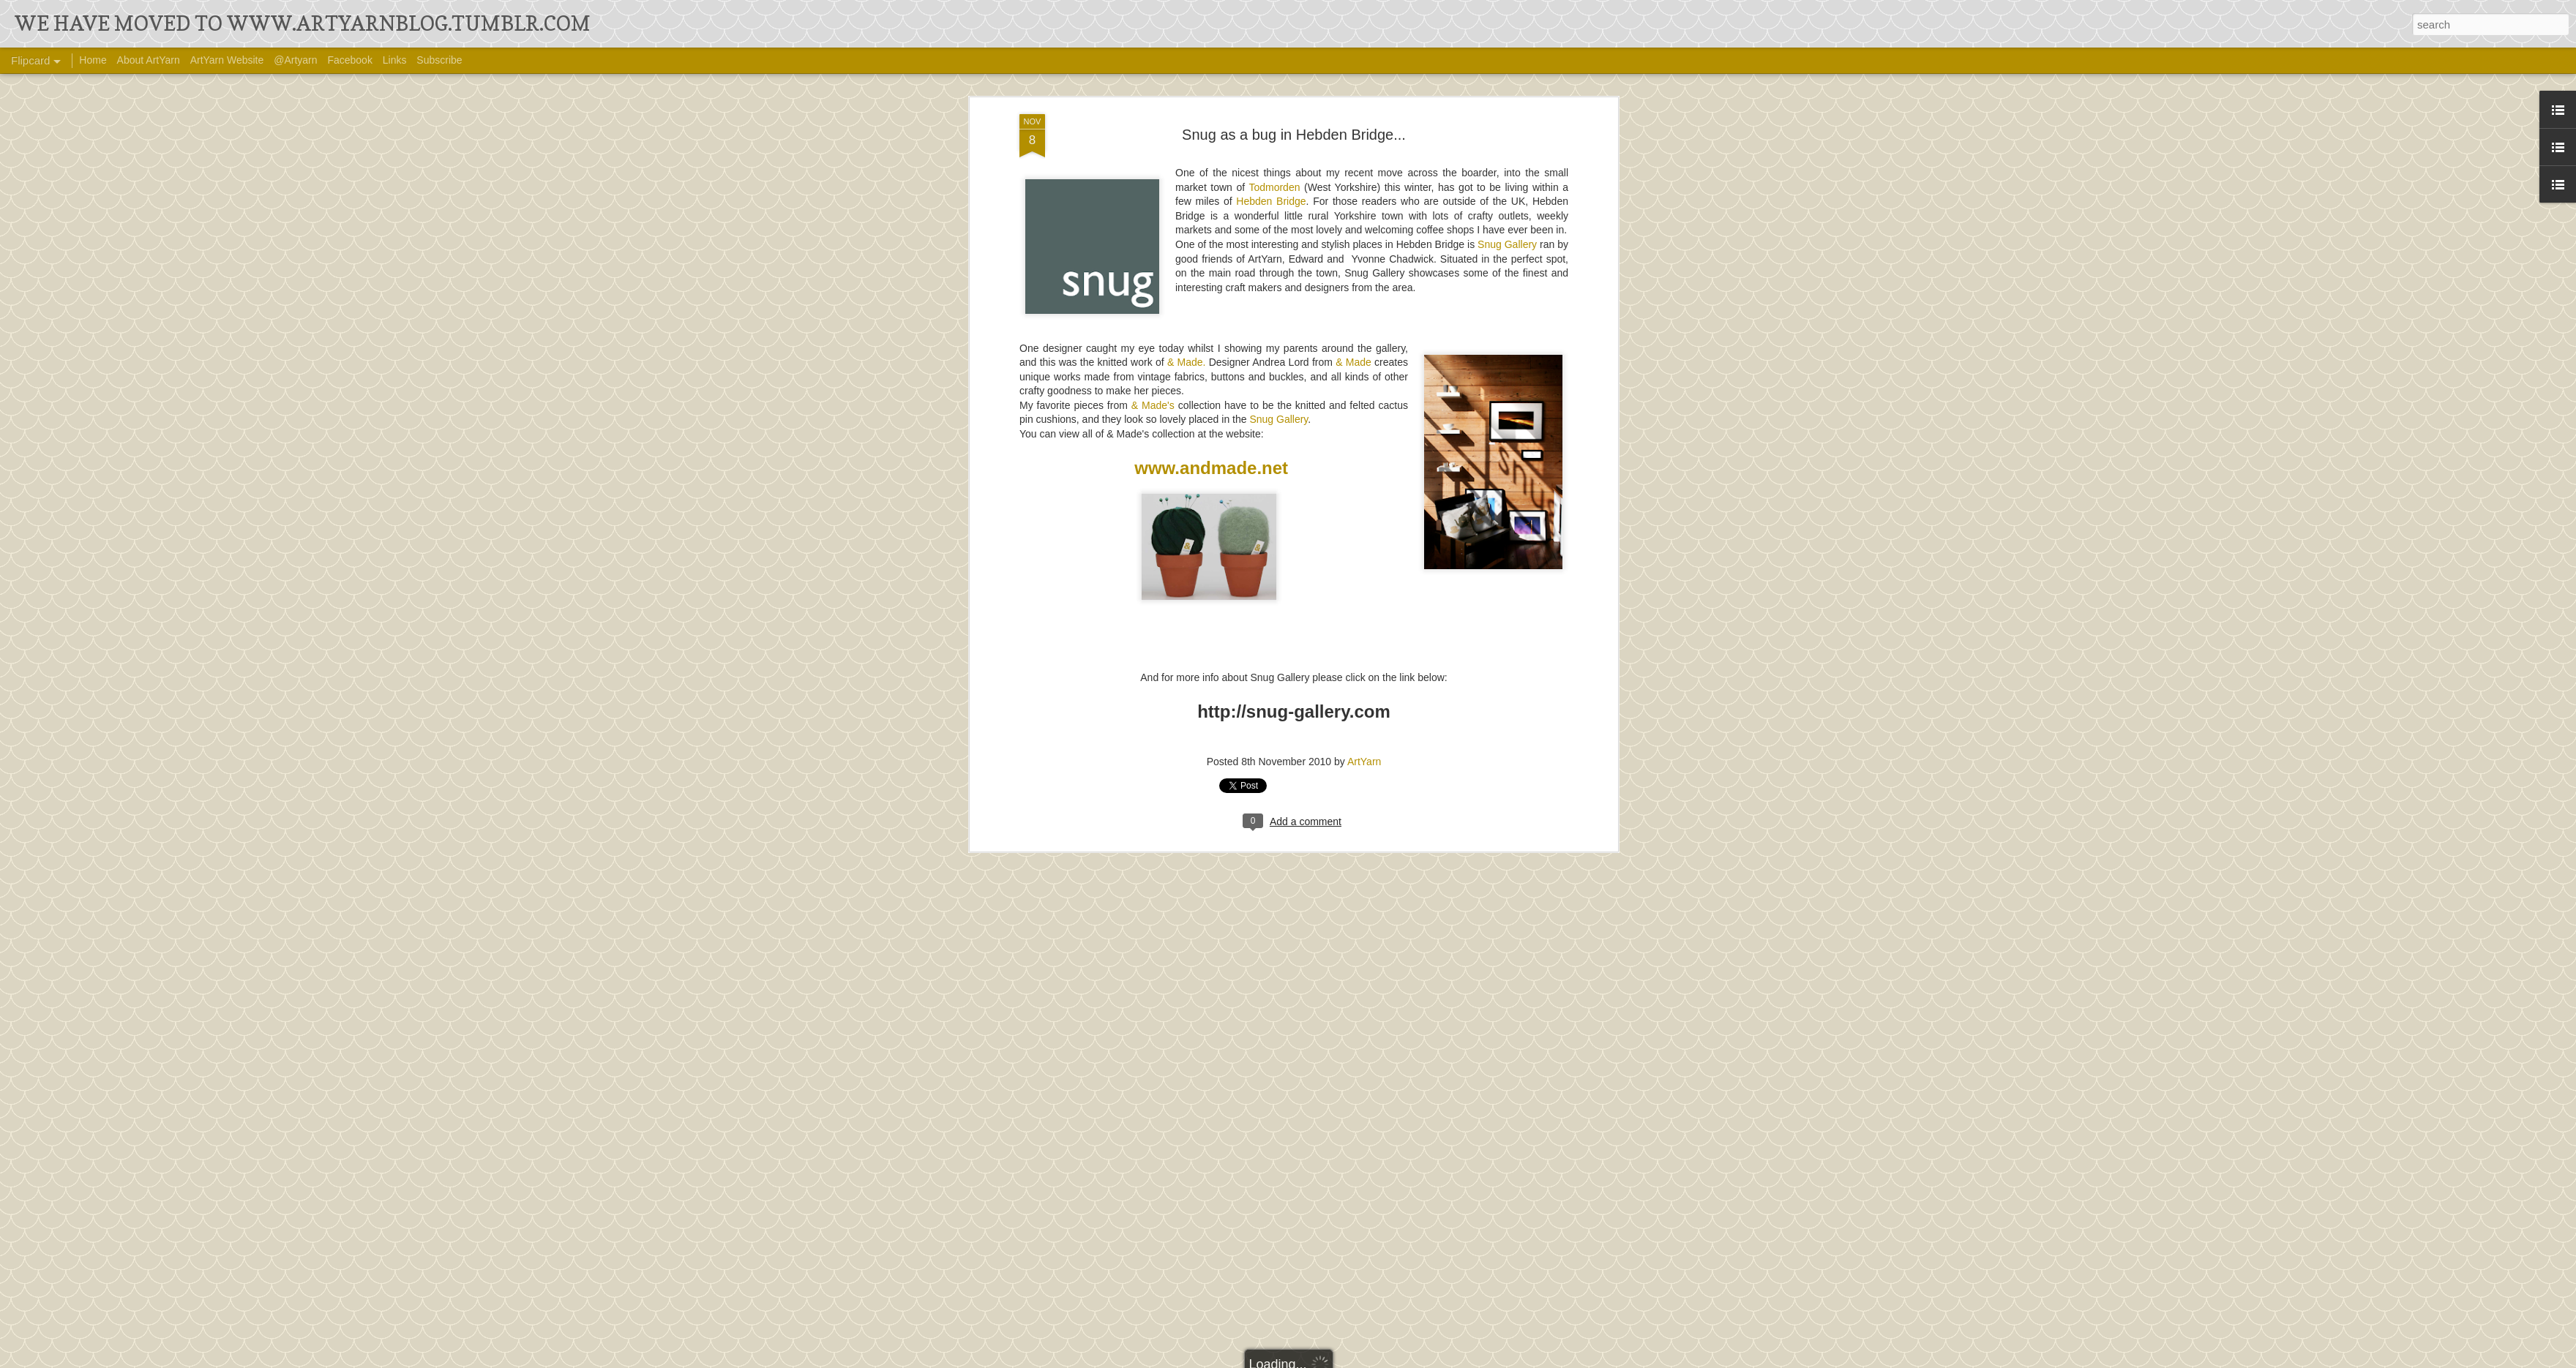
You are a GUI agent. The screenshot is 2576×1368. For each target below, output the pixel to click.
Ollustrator (1337, 1358)
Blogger (1417, 1358)
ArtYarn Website (227, 60)
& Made (1353, 292)
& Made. (1186, 292)
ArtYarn (1364, 692)
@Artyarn (295, 60)
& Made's (1153, 336)
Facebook (349, 60)
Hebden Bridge (1271, 132)
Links (395, 60)
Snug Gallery (1507, 175)
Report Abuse (1461, 1358)
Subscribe (439, 60)
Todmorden (1274, 117)
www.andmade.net (1211, 398)
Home (92, 60)
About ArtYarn (148, 60)
